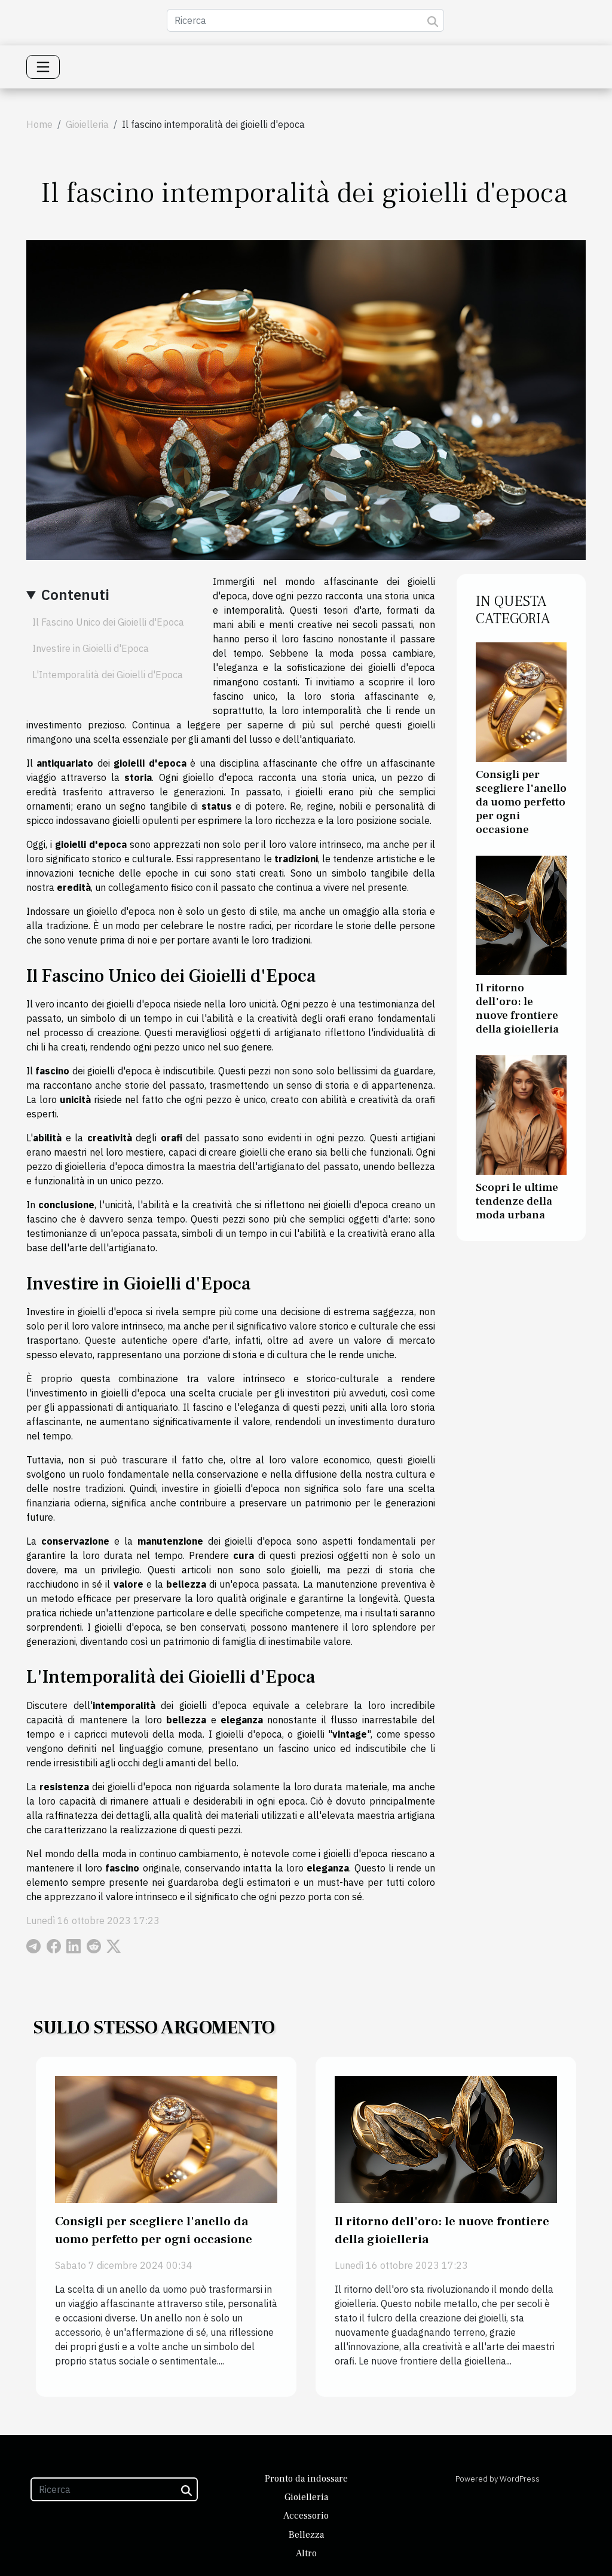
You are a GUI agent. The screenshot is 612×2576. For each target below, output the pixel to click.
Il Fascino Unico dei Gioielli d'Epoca (108, 622)
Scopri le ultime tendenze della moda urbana (517, 1201)
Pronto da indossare (306, 2479)
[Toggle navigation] (43, 67)
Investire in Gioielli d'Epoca (90, 648)
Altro (306, 2553)
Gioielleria (87, 124)
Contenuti (75, 594)
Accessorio (306, 2516)
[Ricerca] (305, 20)
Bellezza (306, 2535)
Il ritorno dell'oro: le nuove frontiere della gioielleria (517, 1008)
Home (39, 124)
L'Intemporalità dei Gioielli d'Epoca (107, 675)
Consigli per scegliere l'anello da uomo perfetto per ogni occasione (521, 802)
